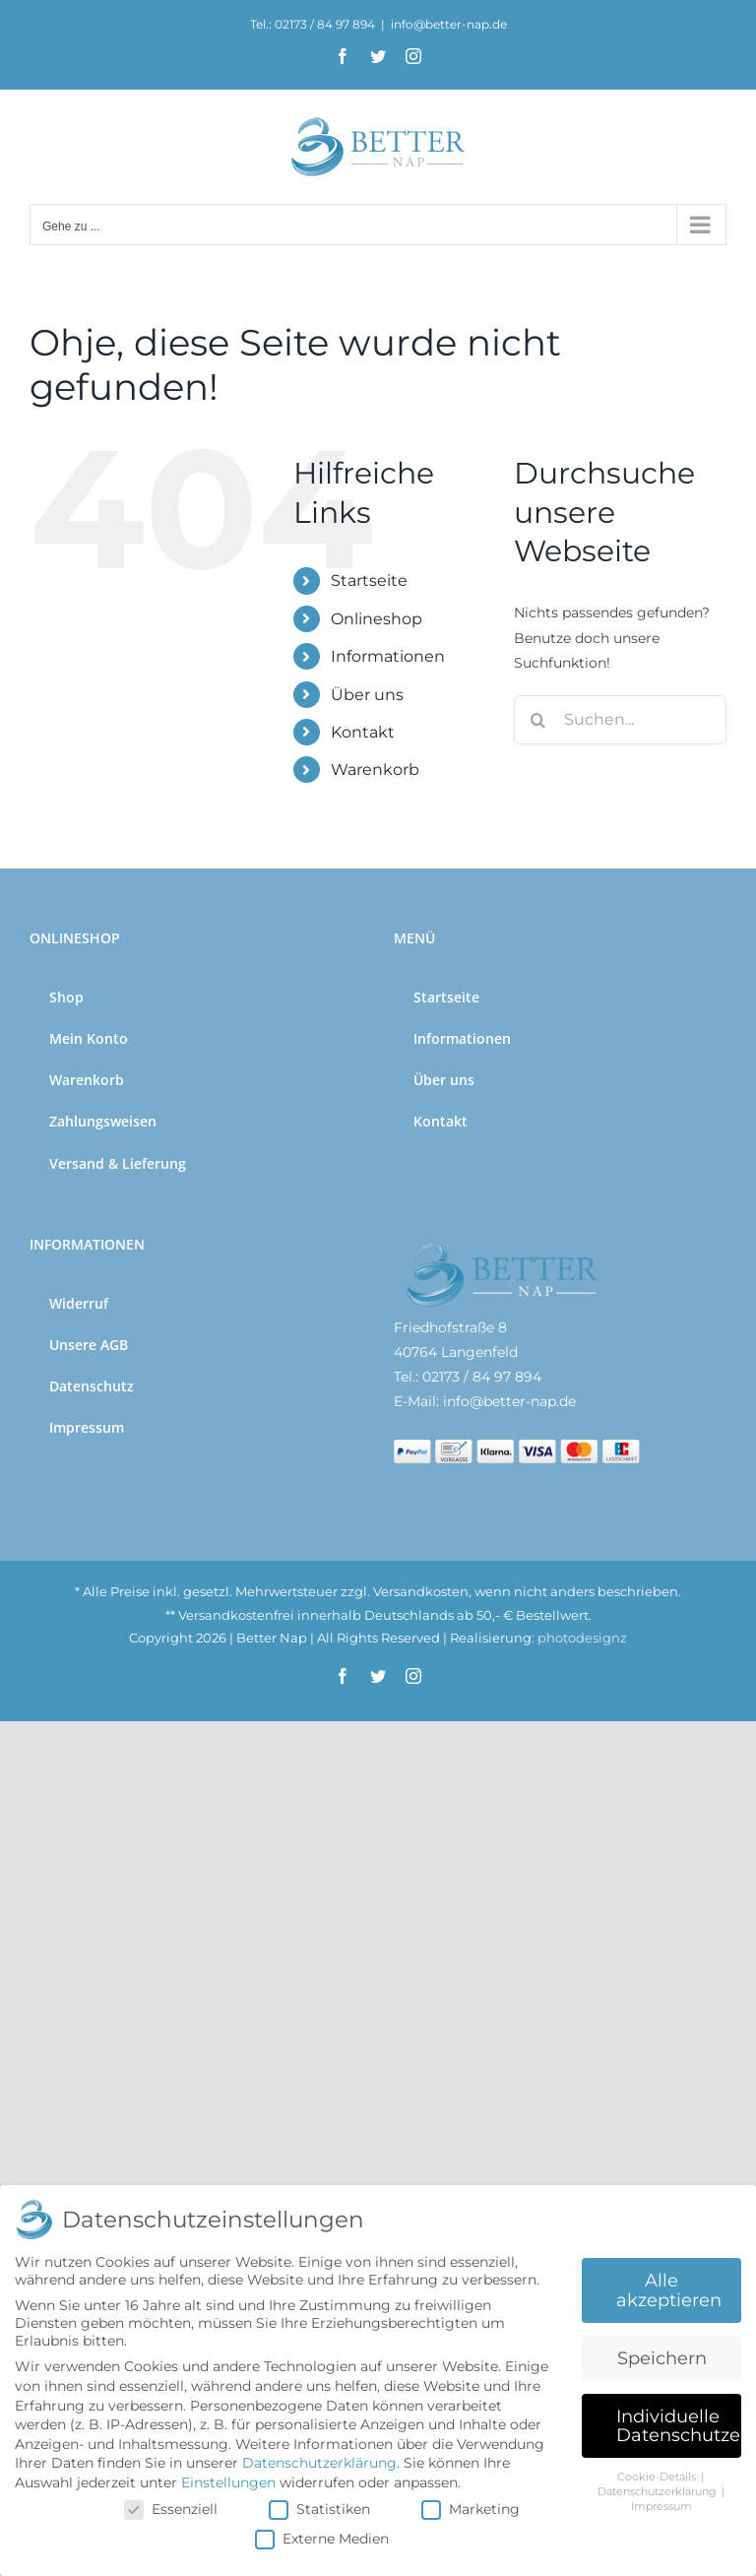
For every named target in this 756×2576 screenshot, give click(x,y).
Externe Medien (322, 2538)
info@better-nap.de (449, 24)
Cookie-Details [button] (658, 2477)
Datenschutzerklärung (319, 2463)
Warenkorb (375, 769)
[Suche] (538, 719)
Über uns (367, 694)
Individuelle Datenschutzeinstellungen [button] (678, 2426)
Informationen (388, 656)
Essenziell (171, 2509)
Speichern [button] (662, 2358)
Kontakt (363, 732)
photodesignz (582, 1637)
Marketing (470, 2509)
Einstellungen (228, 2482)
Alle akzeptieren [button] (669, 2290)
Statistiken (319, 2509)
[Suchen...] (620, 719)
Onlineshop (376, 619)
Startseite (369, 580)
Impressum (661, 2506)
